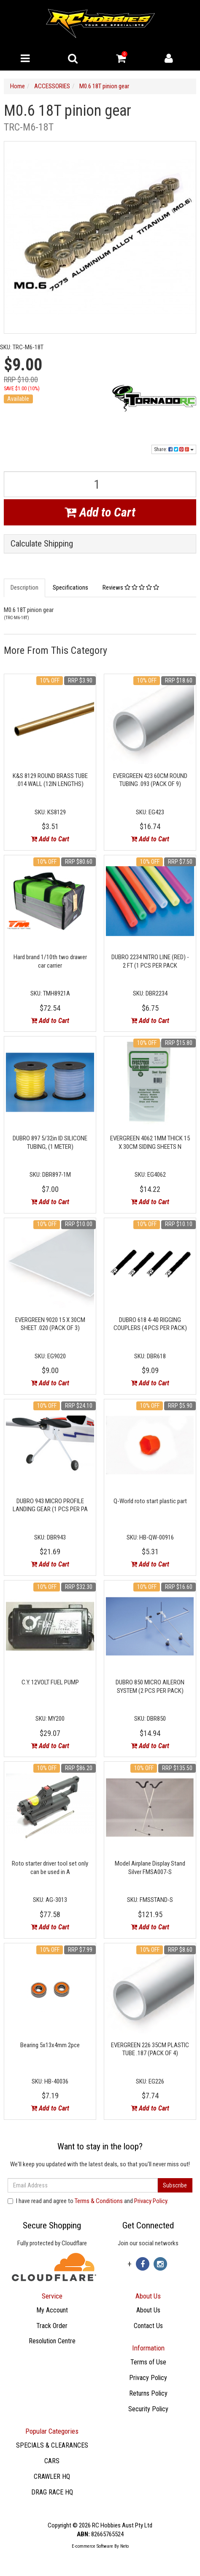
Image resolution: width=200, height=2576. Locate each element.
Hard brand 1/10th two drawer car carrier (50, 961)
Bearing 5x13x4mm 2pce (50, 2045)
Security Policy (148, 2409)
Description (24, 587)
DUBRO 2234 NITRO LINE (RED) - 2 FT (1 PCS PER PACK (150, 961)
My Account (52, 2310)
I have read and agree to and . (88, 2201)
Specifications (70, 587)
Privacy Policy (150, 2201)
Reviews (131, 587)
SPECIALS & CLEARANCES (52, 2445)
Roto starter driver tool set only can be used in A (50, 1868)
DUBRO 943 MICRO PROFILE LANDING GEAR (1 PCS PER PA (50, 1505)
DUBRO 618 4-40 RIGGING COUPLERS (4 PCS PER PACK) (150, 1324)
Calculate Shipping (42, 544)
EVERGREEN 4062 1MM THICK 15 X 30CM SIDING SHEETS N (150, 1142)
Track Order (52, 2326)
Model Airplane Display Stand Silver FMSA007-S (150, 1868)
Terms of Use (148, 2362)
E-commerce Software (92, 2546)
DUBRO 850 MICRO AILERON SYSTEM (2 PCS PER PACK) (150, 1686)
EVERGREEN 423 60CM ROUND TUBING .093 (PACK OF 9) (150, 780)
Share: (174, 449)
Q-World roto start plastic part (150, 1501)
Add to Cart (100, 512)
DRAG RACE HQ (52, 2492)
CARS (51, 2461)
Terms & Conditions (99, 2201)
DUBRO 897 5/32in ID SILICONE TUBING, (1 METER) (50, 1142)
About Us (148, 2310)
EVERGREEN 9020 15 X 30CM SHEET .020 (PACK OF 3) (50, 1324)
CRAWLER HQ (52, 2477)
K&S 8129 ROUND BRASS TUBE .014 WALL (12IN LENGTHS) (50, 780)
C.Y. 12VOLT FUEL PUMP (50, 1682)
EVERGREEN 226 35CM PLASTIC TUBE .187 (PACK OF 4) (150, 2049)
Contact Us (148, 2326)
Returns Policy (148, 2393)
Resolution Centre (52, 2341)
